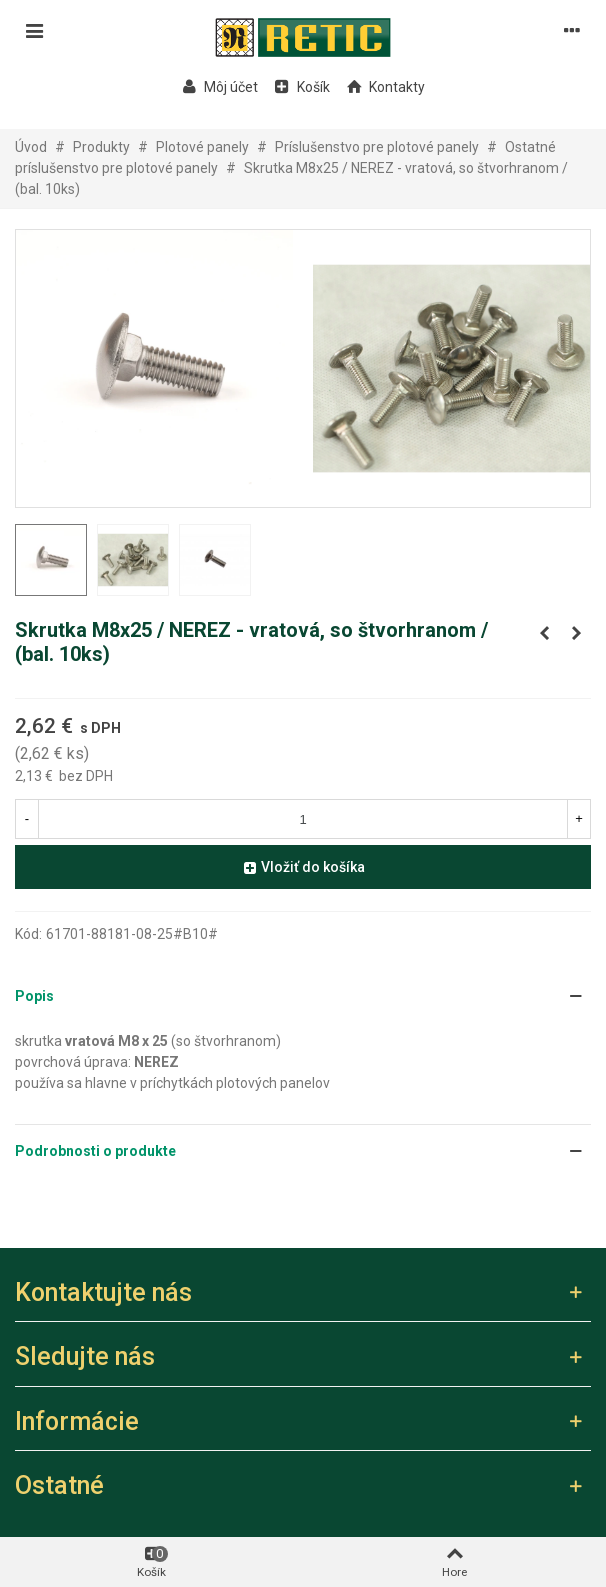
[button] (303, 996)
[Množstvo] (303, 819)
